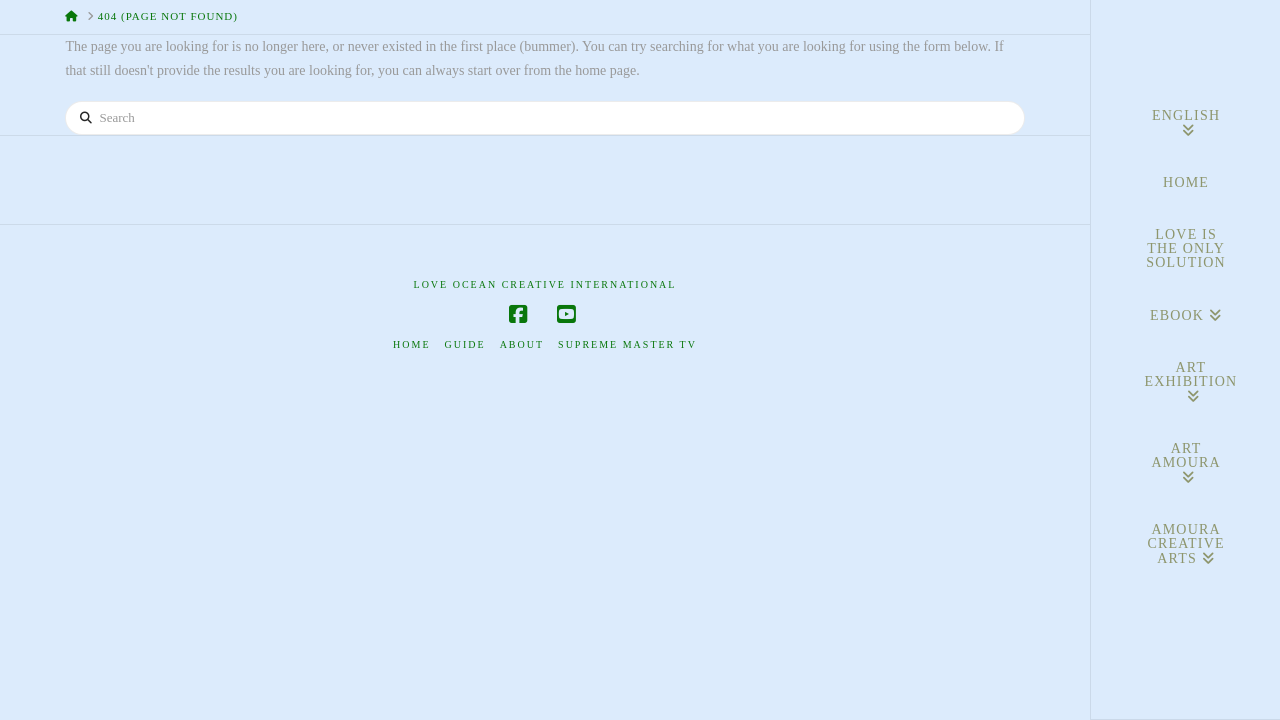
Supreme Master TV (627, 344)
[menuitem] (1185, 123)
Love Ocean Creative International (545, 284)
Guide (465, 344)
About (522, 344)
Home (411, 344)
